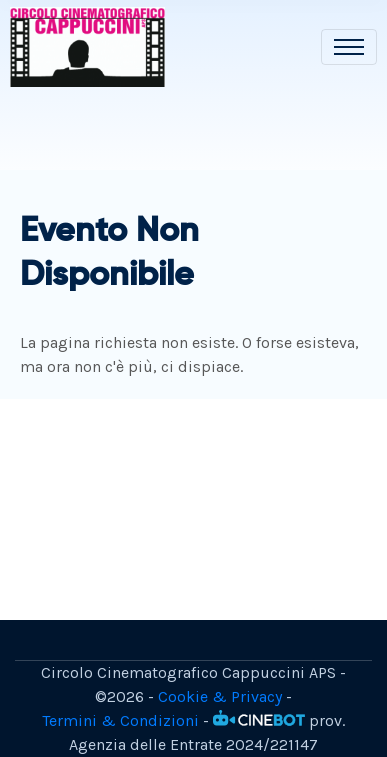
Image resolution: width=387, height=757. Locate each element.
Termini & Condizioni (120, 720)
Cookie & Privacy (220, 696)
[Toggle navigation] (349, 47)
